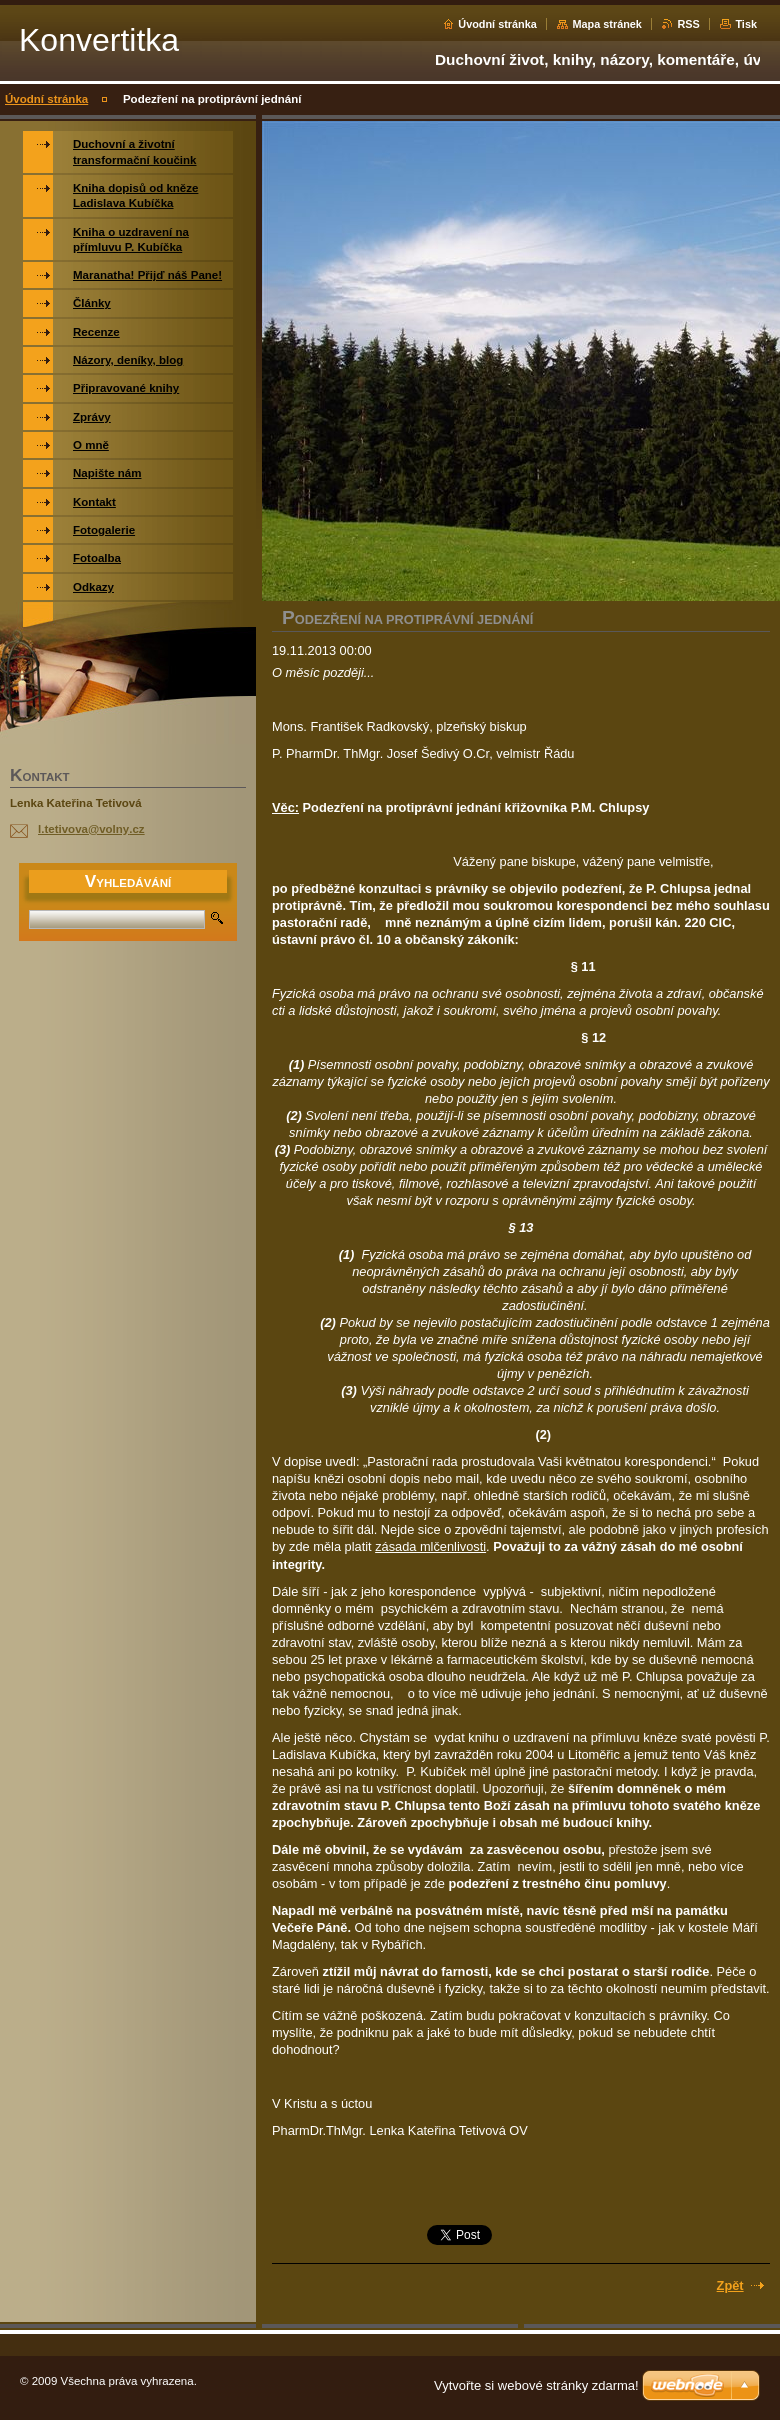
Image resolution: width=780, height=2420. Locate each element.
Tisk (746, 24)
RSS (688, 24)
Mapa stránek (607, 24)
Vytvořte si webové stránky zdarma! (536, 2385)
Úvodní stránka (497, 24)
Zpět (730, 2285)
